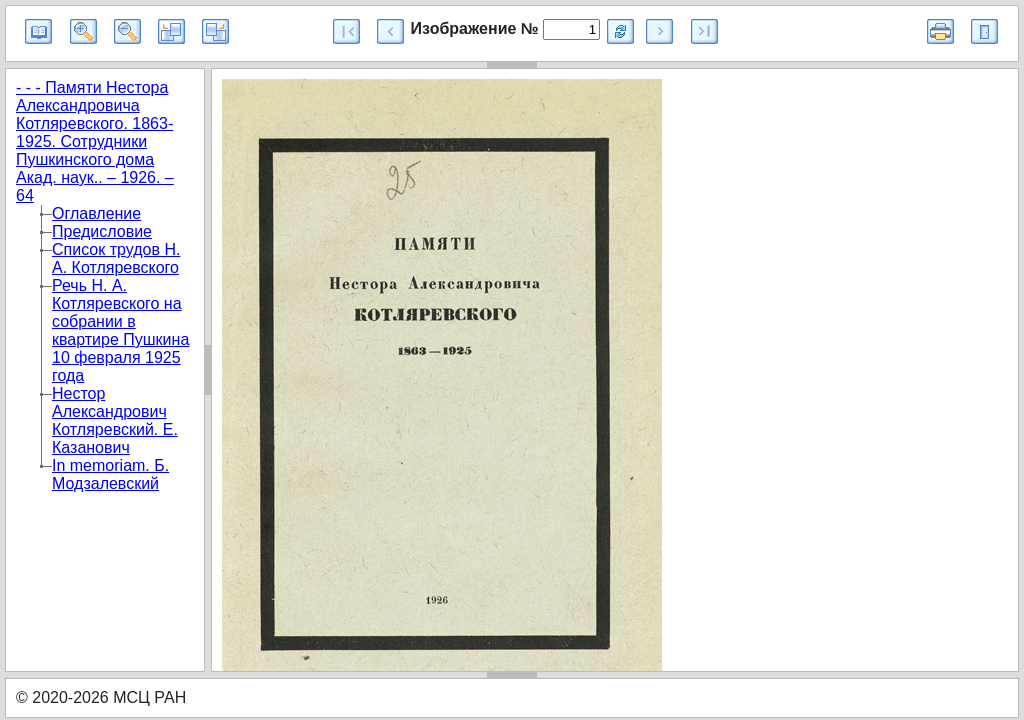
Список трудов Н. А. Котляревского (116, 258)
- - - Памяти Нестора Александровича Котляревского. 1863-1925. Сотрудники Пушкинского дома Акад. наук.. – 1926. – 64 (95, 141)
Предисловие (102, 231)
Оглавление (96, 213)
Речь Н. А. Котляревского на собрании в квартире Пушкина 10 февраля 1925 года (120, 330)
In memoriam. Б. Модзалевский (110, 474)
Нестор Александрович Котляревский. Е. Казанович (115, 420)
